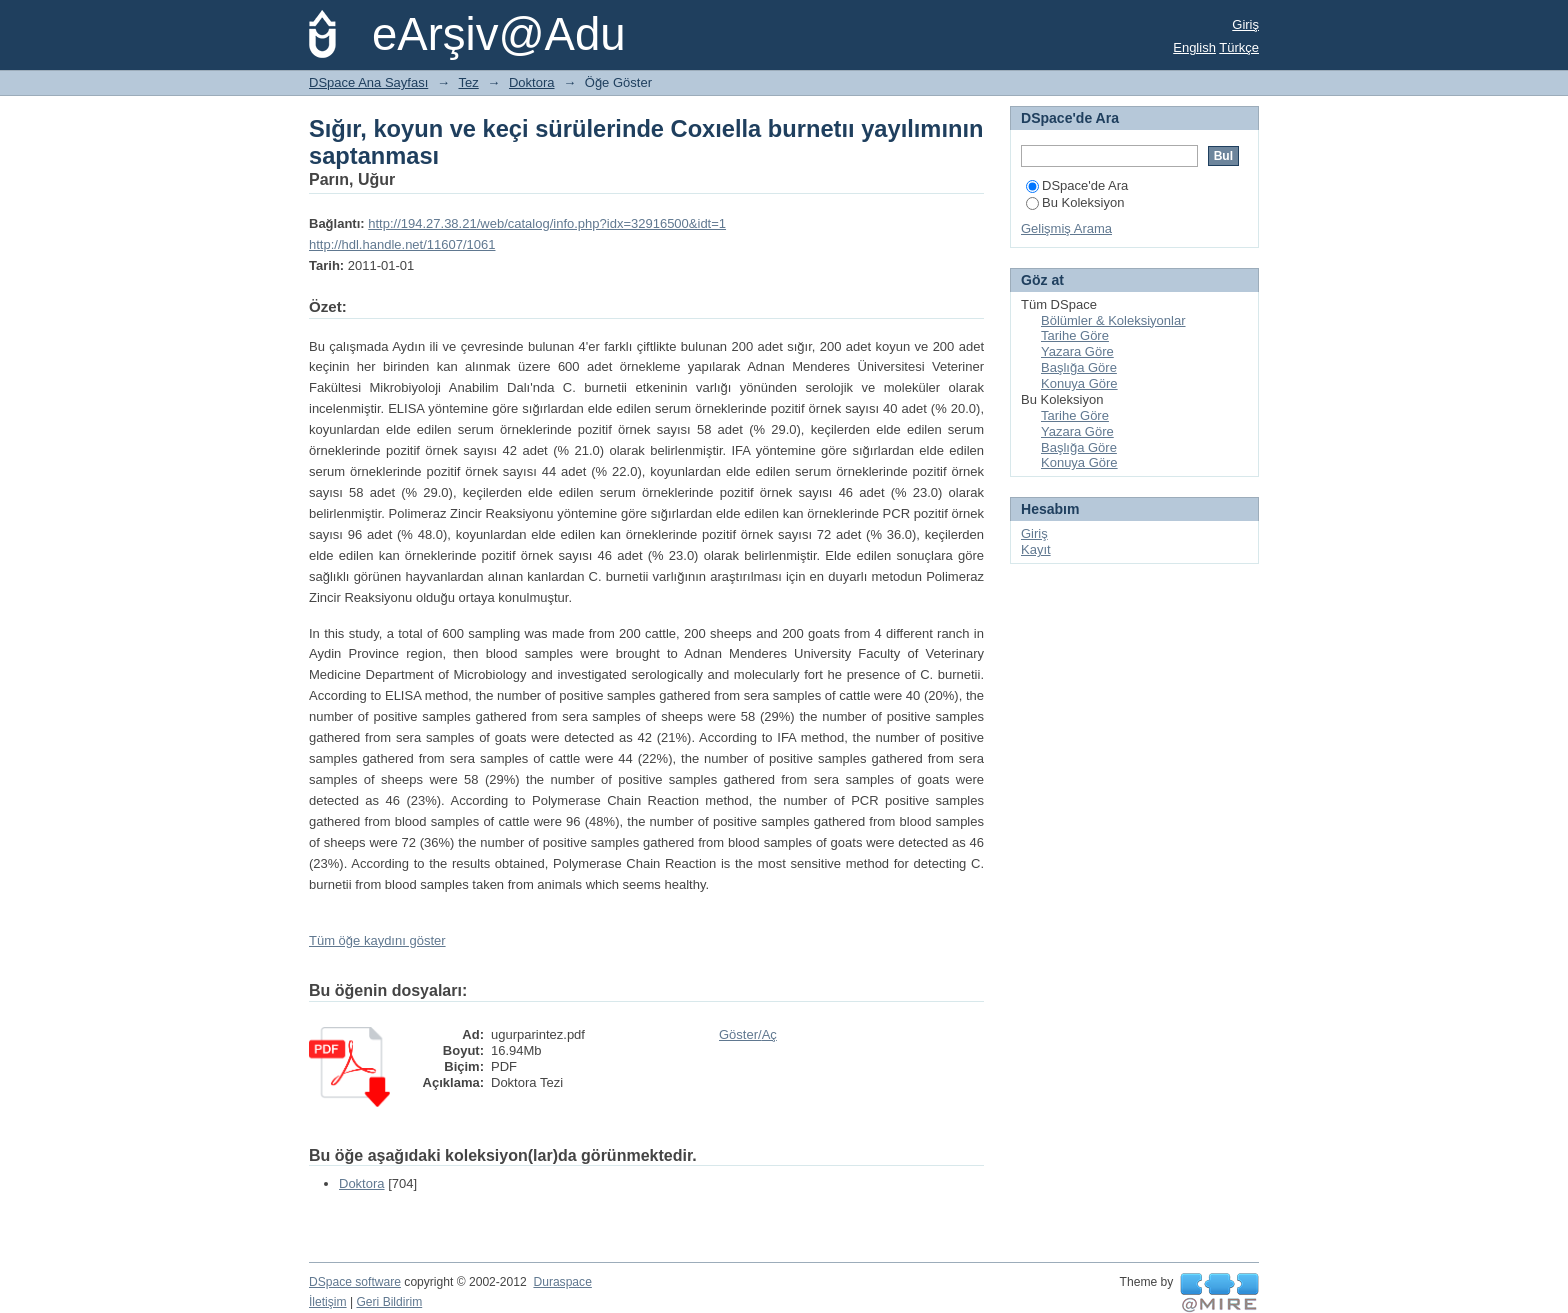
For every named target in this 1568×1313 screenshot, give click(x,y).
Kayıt (1036, 549)
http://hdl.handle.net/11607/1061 (402, 244)
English (1194, 47)
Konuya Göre (1079, 383)
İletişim (328, 1302)
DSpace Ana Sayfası (368, 82)
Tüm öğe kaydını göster (377, 940)
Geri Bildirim (389, 1302)
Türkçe (1239, 47)
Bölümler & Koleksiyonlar (1113, 320)
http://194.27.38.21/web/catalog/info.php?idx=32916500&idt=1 (547, 223)
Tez (469, 82)
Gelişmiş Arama (1066, 228)
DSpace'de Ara (1077, 185)
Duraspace (562, 1282)
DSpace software (355, 1282)
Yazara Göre (1077, 351)
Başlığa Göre (1079, 367)
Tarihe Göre (1075, 335)
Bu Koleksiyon (1075, 202)
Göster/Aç (748, 1034)
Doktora (532, 82)
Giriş (1245, 24)
